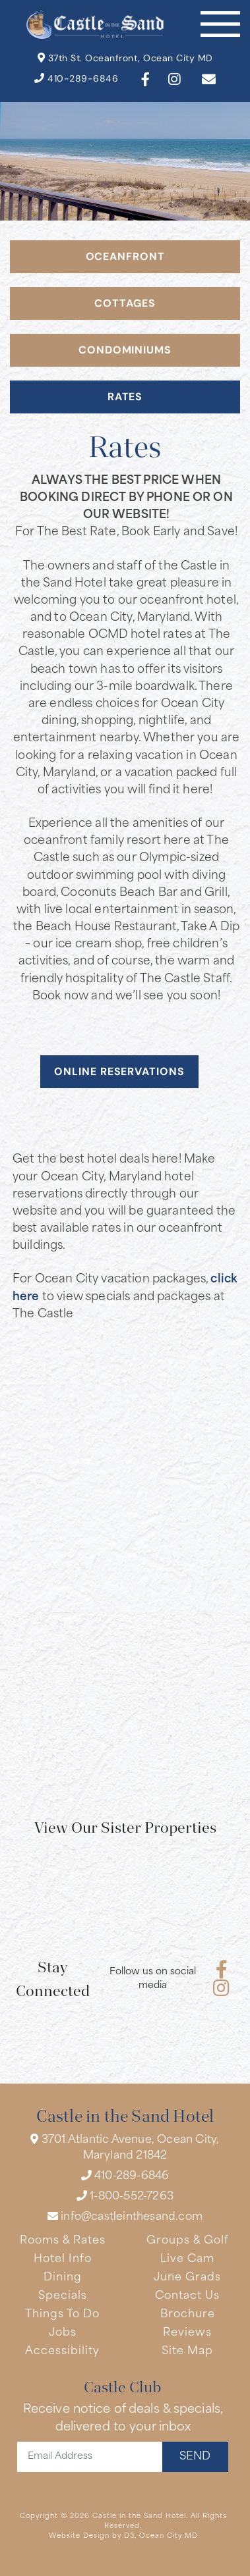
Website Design (79, 2536)
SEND (194, 2457)
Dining (63, 2278)
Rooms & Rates (63, 2241)
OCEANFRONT (125, 257)
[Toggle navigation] (220, 24)
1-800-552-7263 (125, 2196)
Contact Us (187, 2296)
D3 (129, 2536)
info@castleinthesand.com (125, 2216)
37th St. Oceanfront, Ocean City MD (125, 58)
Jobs (63, 2333)
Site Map (187, 2351)
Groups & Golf (187, 2241)
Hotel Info (63, 2259)
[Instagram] (174, 79)
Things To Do (62, 2314)
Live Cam (187, 2259)
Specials (62, 2296)
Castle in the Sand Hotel (139, 2516)
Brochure (187, 2314)
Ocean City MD (168, 2536)
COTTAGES (124, 304)
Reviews (187, 2333)
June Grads (187, 2278)
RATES (125, 397)
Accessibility (62, 2351)
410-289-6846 (76, 78)
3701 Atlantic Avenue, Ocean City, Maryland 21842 (124, 2147)
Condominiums (125, 351)
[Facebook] (145, 79)
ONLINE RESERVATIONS (119, 1072)
